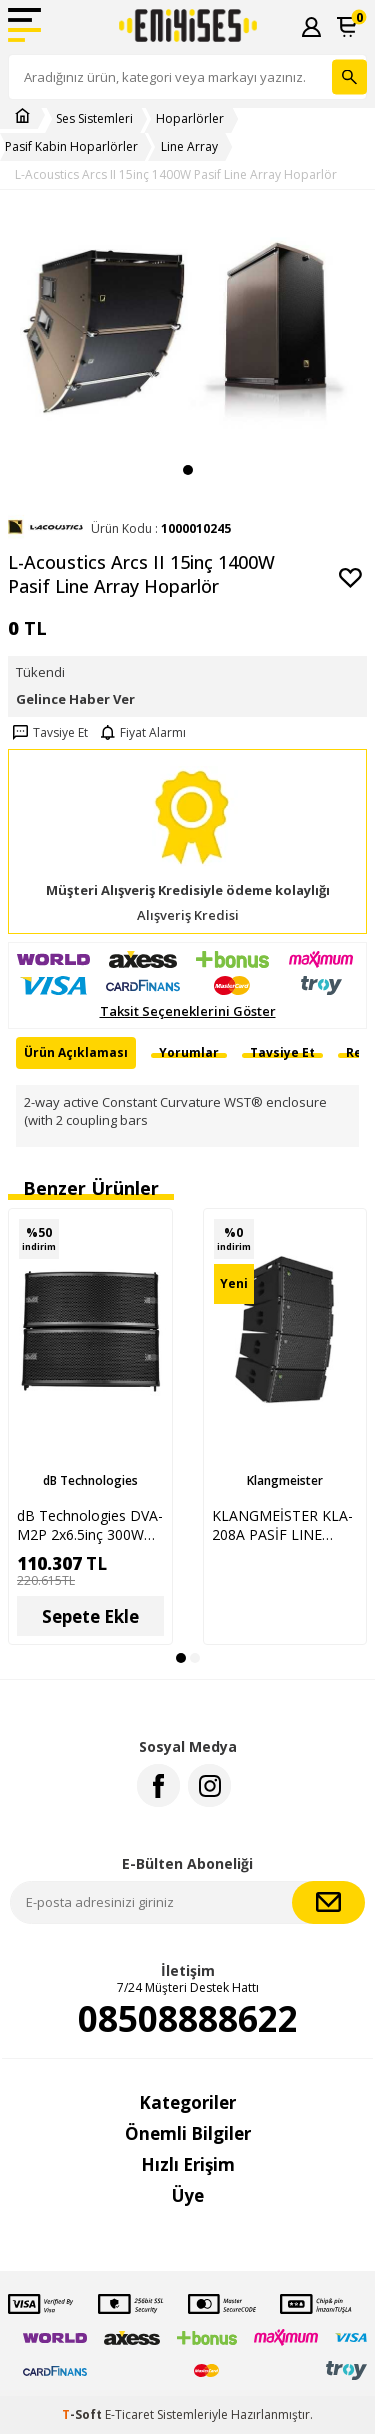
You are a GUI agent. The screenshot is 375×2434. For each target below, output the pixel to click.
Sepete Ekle (90, 1616)
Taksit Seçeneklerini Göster (188, 1011)
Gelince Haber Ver (75, 699)
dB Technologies (90, 1480)
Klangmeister (285, 1480)
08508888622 (188, 2019)
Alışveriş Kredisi (188, 915)
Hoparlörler (190, 119)
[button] (188, 470)
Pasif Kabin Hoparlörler (71, 147)
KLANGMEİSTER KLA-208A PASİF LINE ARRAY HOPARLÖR (282, 1525)
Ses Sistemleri (94, 119)
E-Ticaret (129, 2414)
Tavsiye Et (48, 733)
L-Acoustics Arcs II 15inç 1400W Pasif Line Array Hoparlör (176, 175)
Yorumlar (189, 1052)
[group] (187, 331)
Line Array (189, 147)
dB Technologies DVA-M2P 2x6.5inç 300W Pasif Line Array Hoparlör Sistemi (90, 1525)
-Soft (83, 2414)
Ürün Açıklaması (76, 1052)
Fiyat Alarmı (141, 733)
